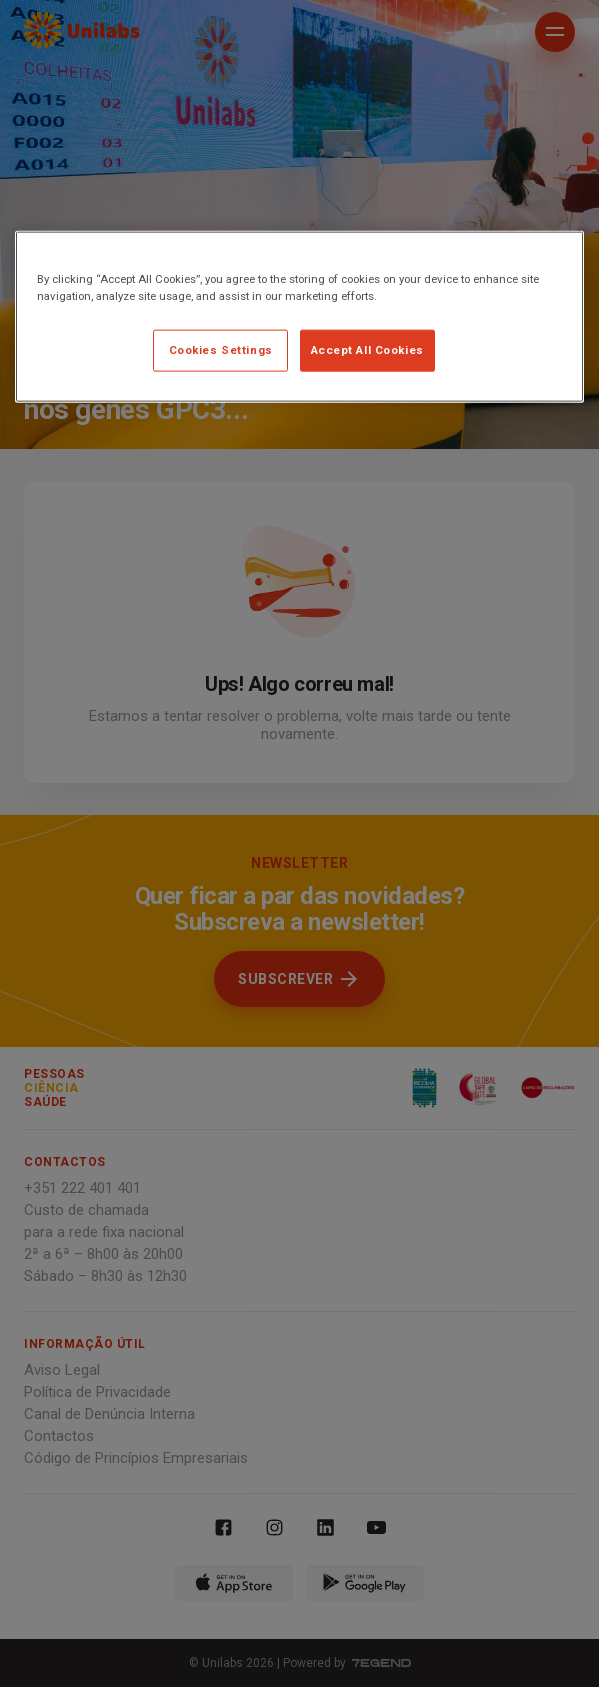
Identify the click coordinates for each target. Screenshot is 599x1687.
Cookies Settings (221, 350)
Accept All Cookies (367, 350)
